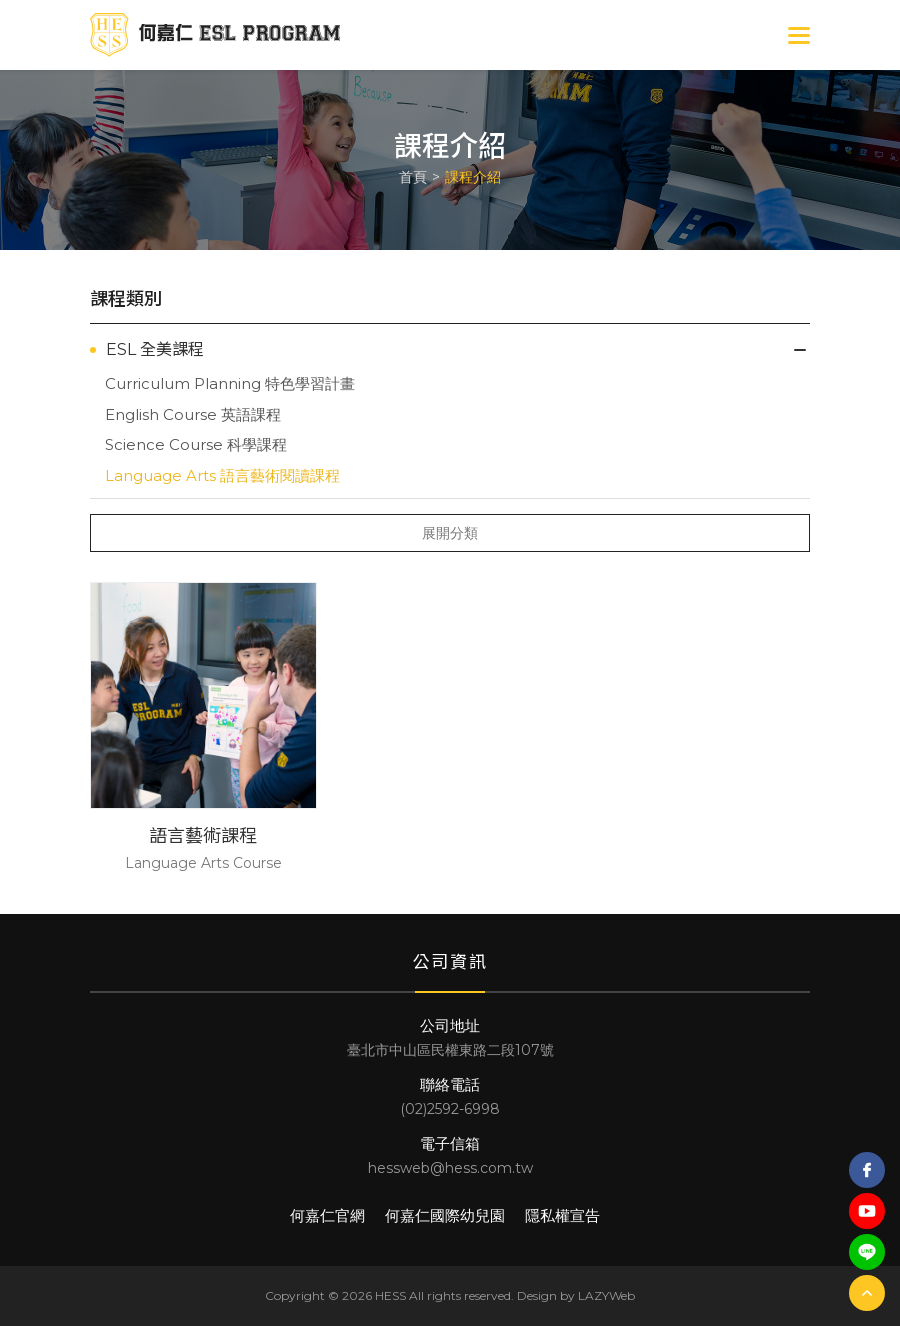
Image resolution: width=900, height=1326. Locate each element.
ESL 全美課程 (155, 349)
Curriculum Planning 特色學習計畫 (230, 383)
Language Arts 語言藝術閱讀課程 (222, 475)
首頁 (413, 177)
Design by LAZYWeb (576, 1295)
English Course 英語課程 (193, 414)
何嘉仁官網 (327, 1215)
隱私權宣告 (562, 1215)
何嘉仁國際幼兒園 (445, 1215)
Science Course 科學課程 (196, 444)
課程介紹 (473, 177)
